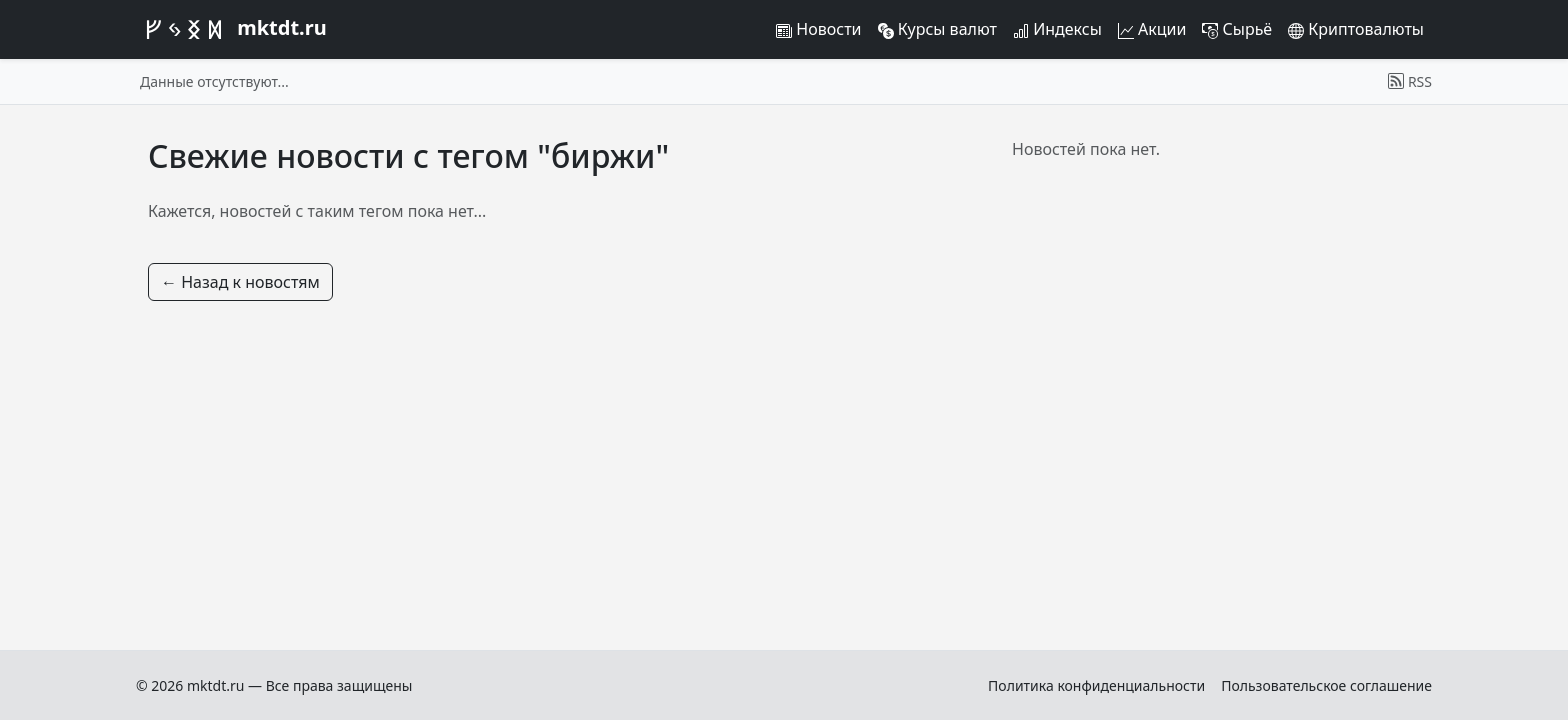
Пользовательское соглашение (1326, 685)
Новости (818, 29)
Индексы (1057, 29)
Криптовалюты (1356, 29)
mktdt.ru (231, 30)
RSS (1410, 81)
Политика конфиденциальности (1096, 685)
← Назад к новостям (240, 282)
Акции (1152, 29)
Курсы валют (937, 29)
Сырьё (1237, 29)
